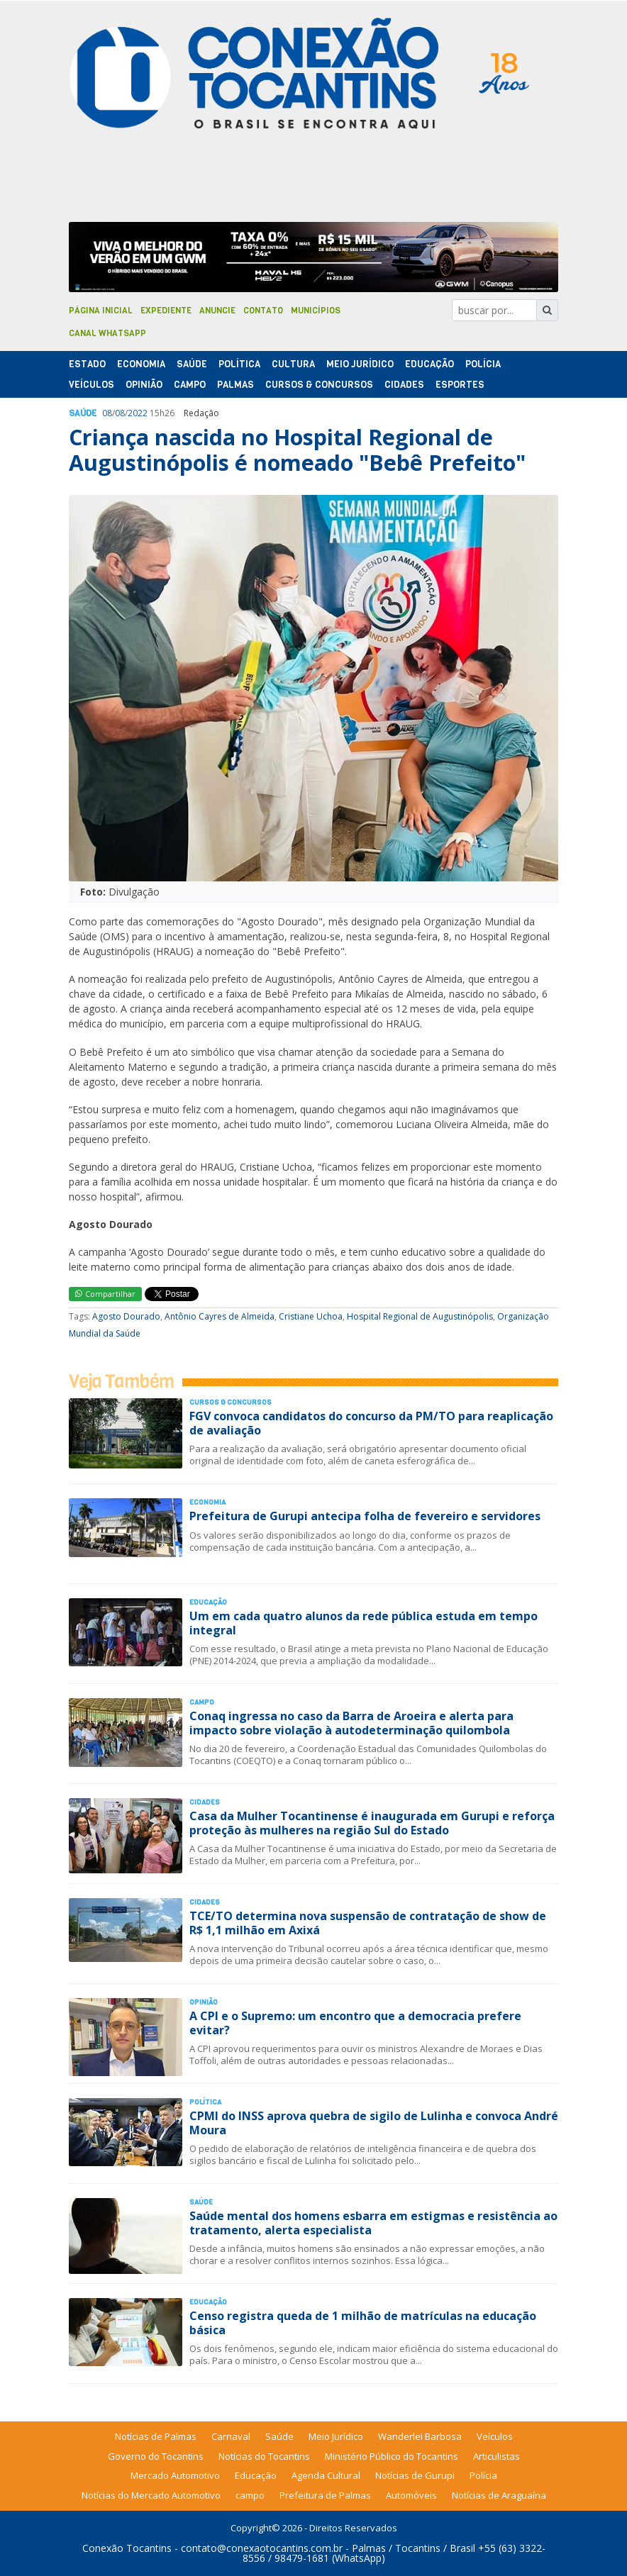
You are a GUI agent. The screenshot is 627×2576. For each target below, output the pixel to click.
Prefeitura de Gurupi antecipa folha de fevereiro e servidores (364, 1516)
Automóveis (411, 2495)
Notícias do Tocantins (264, 2456)
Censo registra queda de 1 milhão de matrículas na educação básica (362, 2322)
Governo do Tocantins (156, 2456)
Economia (141, 364)
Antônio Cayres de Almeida (219, 1316)
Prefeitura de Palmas (325, 2495)
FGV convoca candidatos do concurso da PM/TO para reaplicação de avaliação (371, 1422)
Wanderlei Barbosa (420, 2436)
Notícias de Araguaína (499, 2495)
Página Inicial (101, 310)
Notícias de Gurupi (415, 2475)
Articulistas (496, 2456)
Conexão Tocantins (127, 2548)
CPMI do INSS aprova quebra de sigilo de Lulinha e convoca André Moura (373, 2122)
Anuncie (217, 310)
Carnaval (230, 2436)
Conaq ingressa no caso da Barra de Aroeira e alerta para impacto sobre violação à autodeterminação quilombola (351, 1722)
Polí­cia (483, 364)
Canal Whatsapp (107, 333)
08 (107, 413)
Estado (87, 364)
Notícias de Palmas (155, 2436)
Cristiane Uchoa (311, 1316)
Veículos (91, 385)
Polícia (483, 2475)
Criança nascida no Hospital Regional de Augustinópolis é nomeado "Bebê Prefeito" (297, 450)
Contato (263, 310)
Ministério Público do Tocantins (391, 2456)
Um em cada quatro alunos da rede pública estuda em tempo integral (363, 1622)
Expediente (166, 310)
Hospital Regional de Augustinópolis (420, 1316)
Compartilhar (105, 1293)
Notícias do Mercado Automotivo (151, 2495)
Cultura (293, 364)
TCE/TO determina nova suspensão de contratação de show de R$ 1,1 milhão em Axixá (367, 1922)
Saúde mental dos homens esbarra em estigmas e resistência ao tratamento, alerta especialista (373, 2222)
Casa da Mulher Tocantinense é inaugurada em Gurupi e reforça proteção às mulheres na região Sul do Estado (372, 1822)
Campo (190, 385)
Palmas (235, 385)
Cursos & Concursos (319, 385)
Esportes (459, 385)
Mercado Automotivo (175, 2475)
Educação (429, 364)
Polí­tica (239, 364)
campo (250, 2495)
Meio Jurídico (360, 364)
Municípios (315, 310)
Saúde (192, 364)
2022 (138, 413)
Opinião (144, 385)
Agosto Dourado (126, 1316)
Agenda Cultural (326, 2475)
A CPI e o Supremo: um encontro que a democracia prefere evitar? (355, 2022)
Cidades (404, 385)
